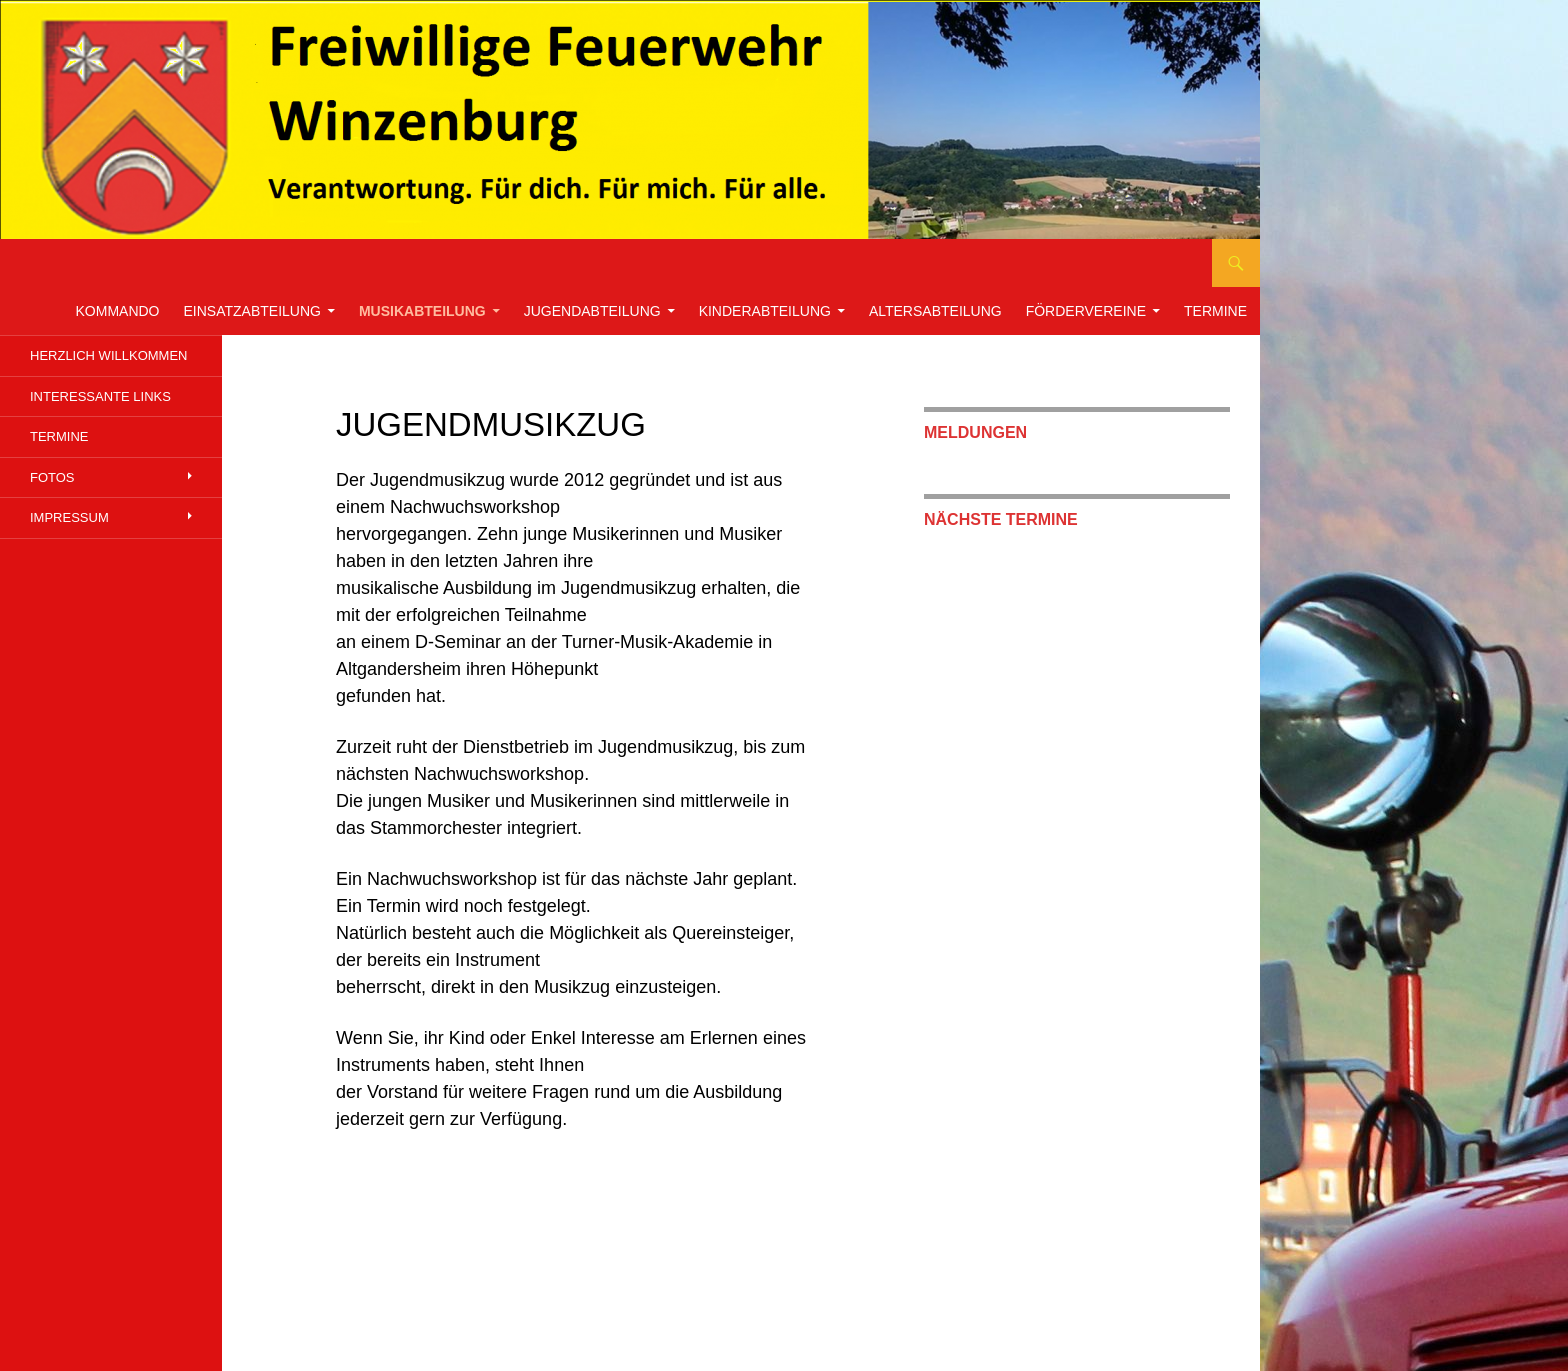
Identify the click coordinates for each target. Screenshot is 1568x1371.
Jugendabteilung (592, 311)
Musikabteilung (422, 311)
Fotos (52, 477)
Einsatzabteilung (252, 311)
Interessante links (100, 396)
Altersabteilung (935, 311)
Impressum (69, 517)
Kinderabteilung (765, 311)
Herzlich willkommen (108, 355)
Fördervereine (1086, 311)
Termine (1215, 311)
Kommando (118, 311)
